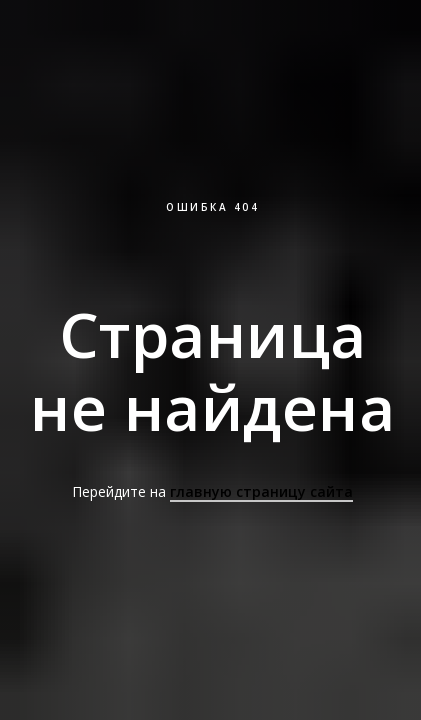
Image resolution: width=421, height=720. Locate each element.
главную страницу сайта (261, 491)
